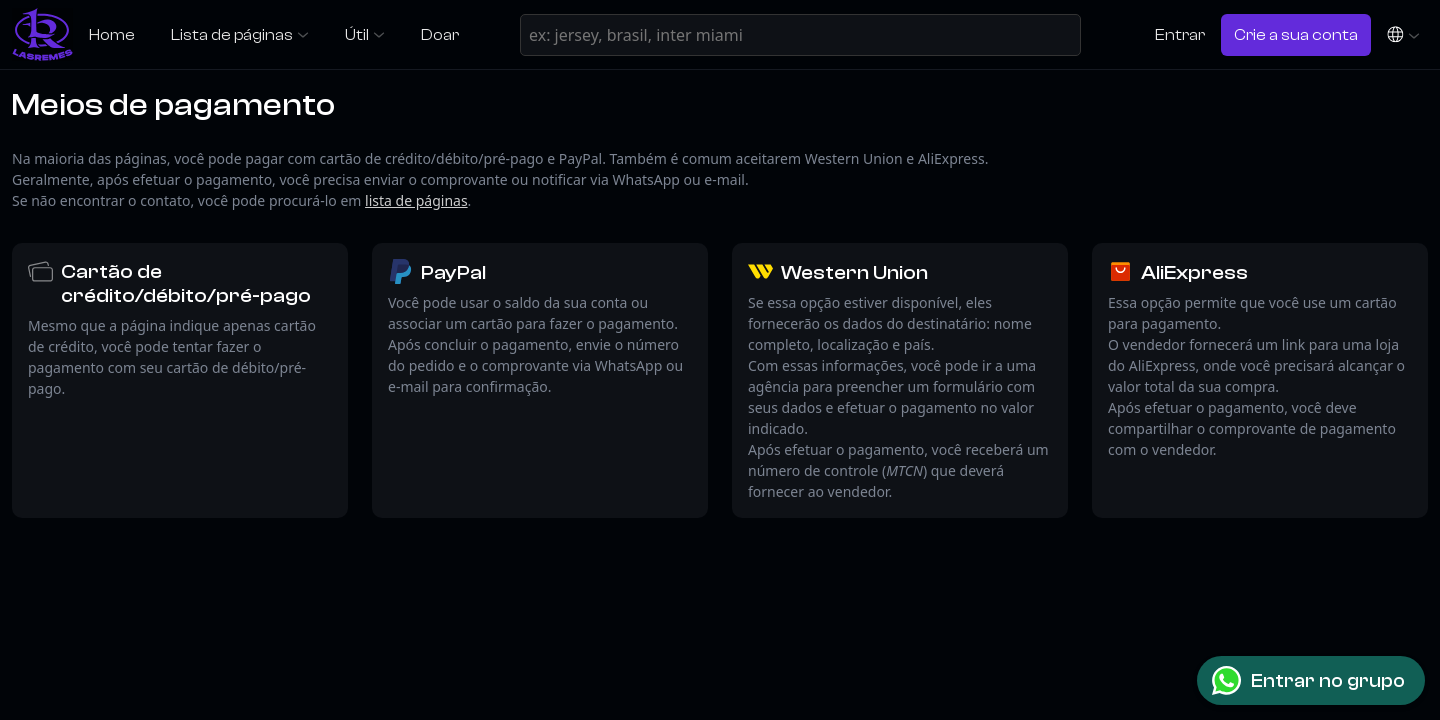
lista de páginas (416, 200)
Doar (440, 34)
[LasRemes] (42, 34)
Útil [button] (357, 34)
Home (112, 34)
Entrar (1180, 34)
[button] (1403, 34)
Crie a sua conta (1296, 34)
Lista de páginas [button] (232, 34)
